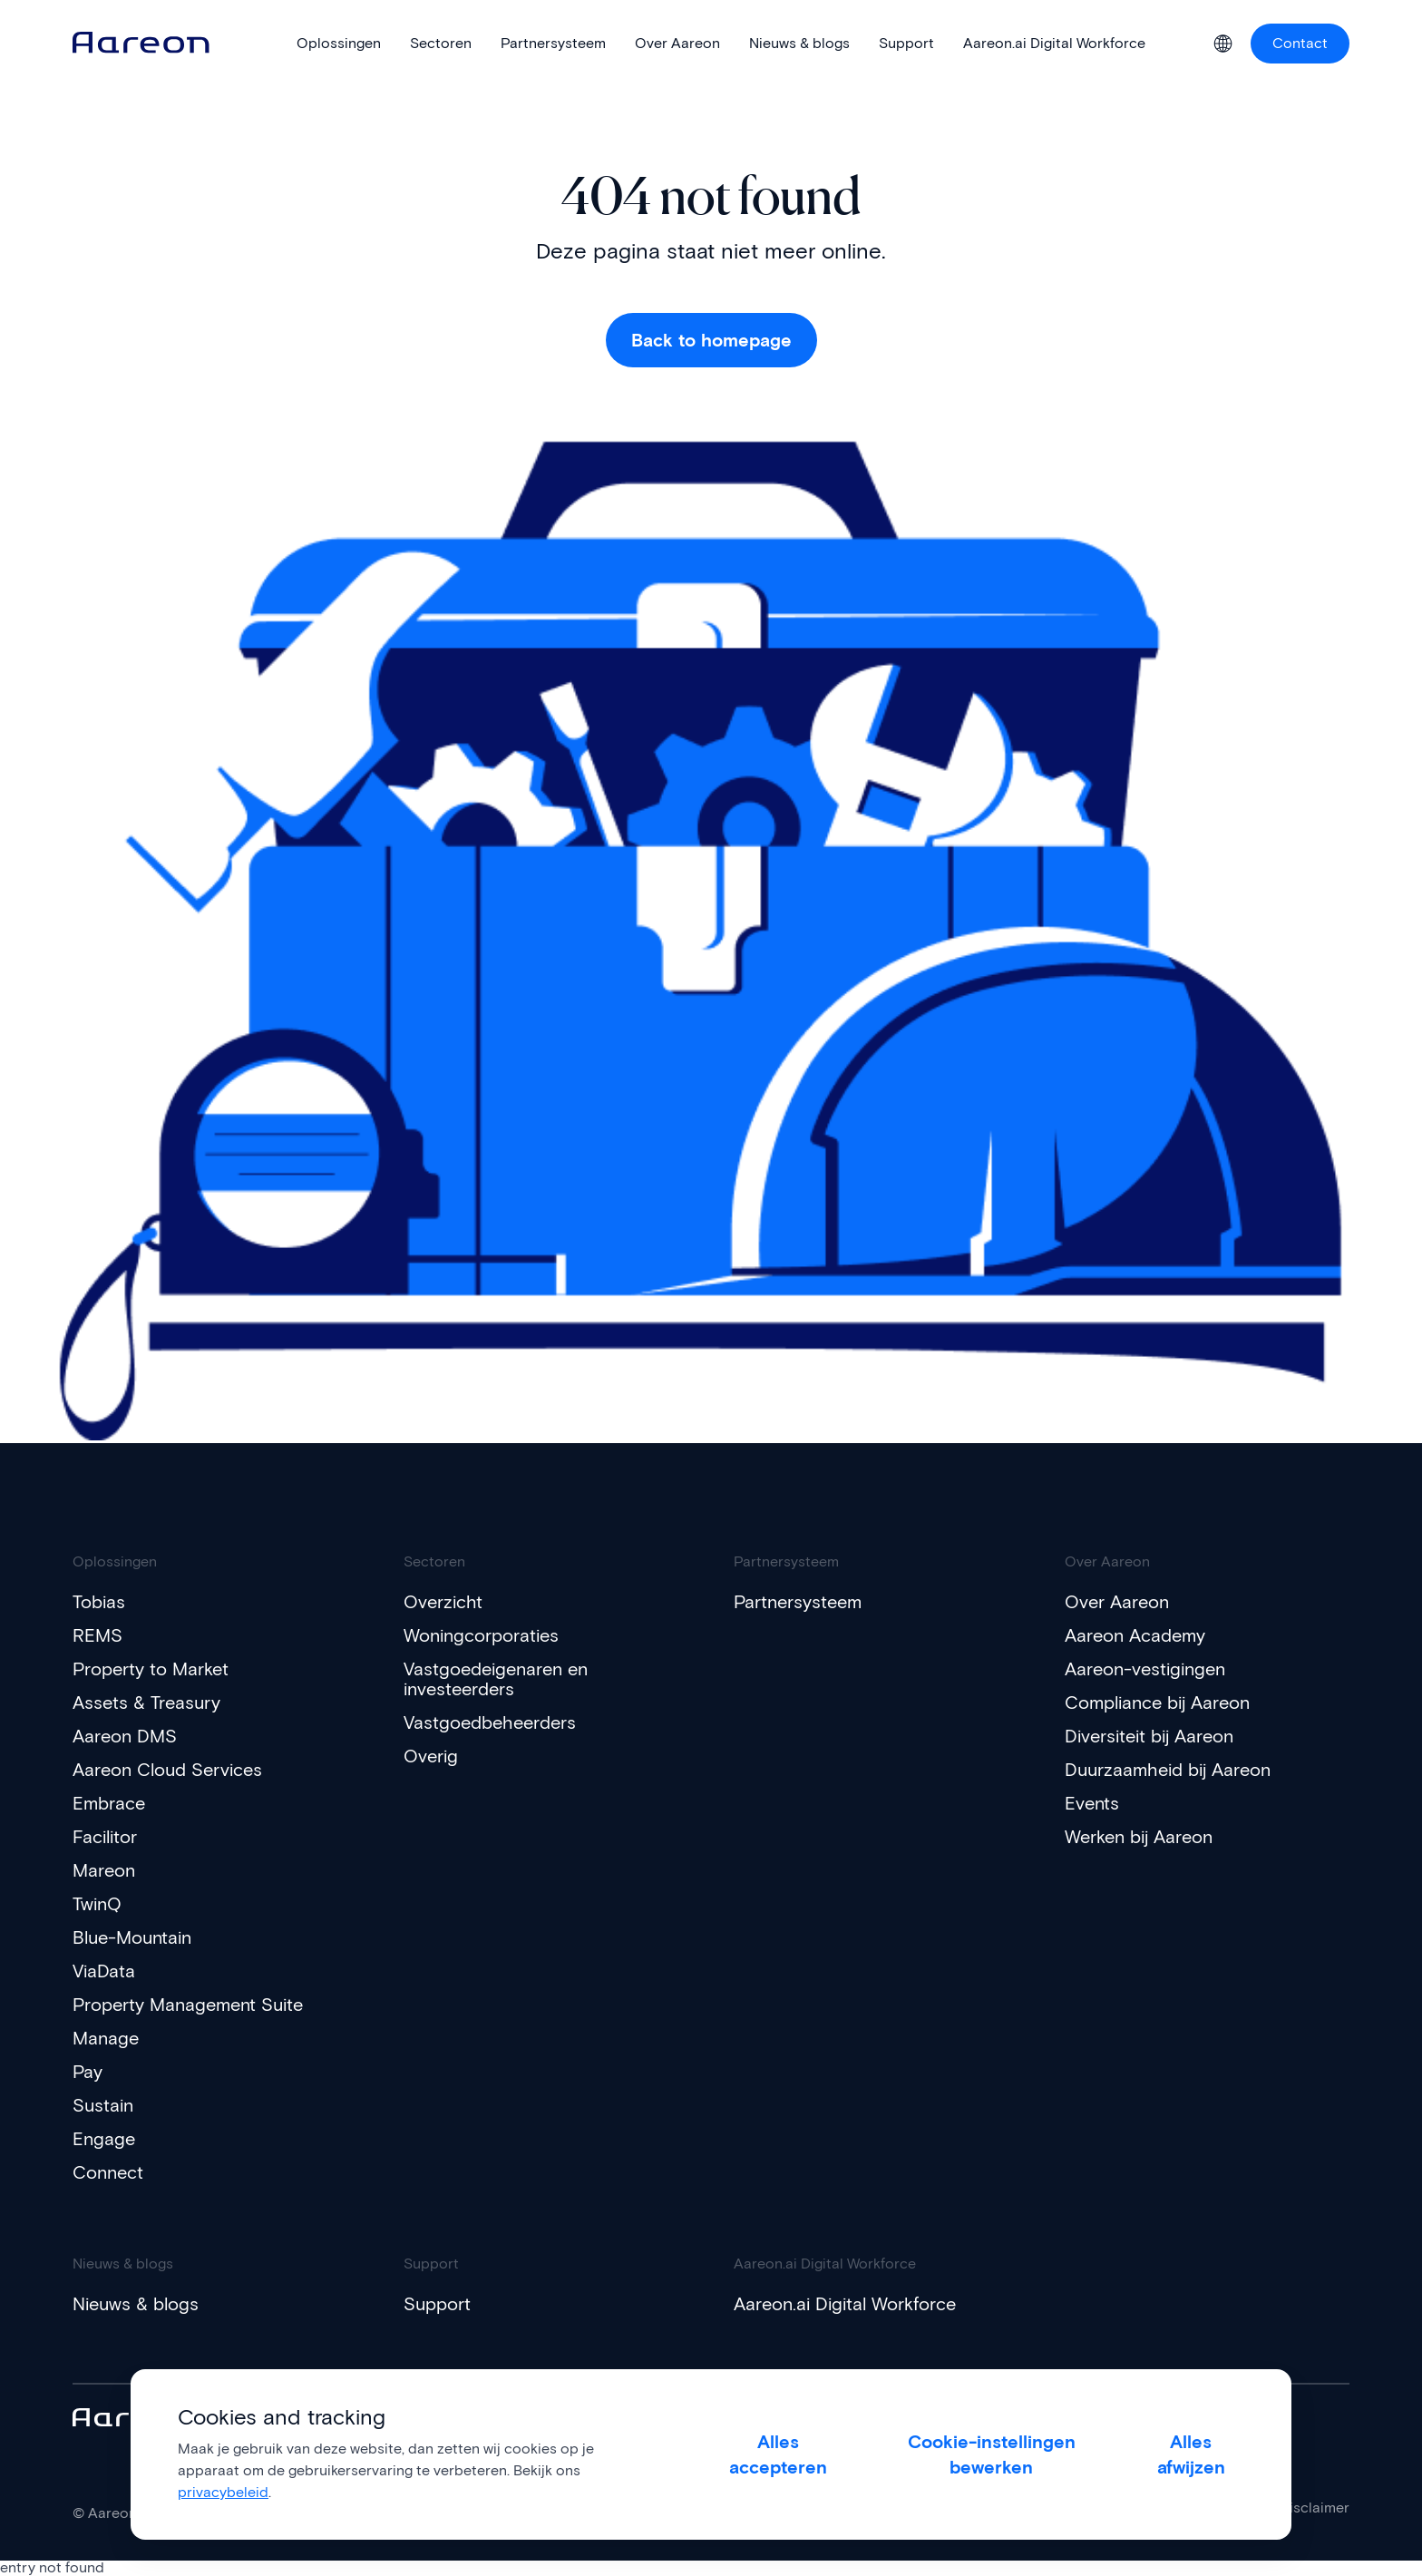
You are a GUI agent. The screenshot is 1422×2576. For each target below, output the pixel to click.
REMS (97, 1635)
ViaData (104, 1971)
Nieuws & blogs (136, 2304)
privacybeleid (223, 2492)
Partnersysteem (798, 1602)
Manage (106, 2038)
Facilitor (105, 1837)
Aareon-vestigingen (1145, 1669)
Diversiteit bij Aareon (1149, 1736)
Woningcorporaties (481, 1635)
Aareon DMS (125, 1736)
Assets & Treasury (146, 1702)
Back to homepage (711, 340)
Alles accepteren (778, 2454)
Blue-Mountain (132, 1937)
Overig (431, 1756)
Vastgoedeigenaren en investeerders (496, 1679)
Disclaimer (1314, 2507)
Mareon (104, 1870)
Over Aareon (1117, 1602)
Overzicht (443, 1602)
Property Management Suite (188, 2004)
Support (437, 2304)
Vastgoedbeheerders (490, 1722)
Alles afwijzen (1191, 2454)
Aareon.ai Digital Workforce (845, 2304)
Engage (104, 2139)
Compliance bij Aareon (1157, 1702)
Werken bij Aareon (1139, 1837)
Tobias (99, 1602)
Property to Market (151, 1669)
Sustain (103, 2105)
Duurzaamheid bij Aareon (1168, 1770)
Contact (1300, 43)
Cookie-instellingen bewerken (992, 2454)
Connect (108, 2172)
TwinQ (97, 1904)
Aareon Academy (1135, 1635)
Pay (87, 2072)
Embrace (109, 1803)
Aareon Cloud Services (167, 1770)
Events (1092, 1803)
